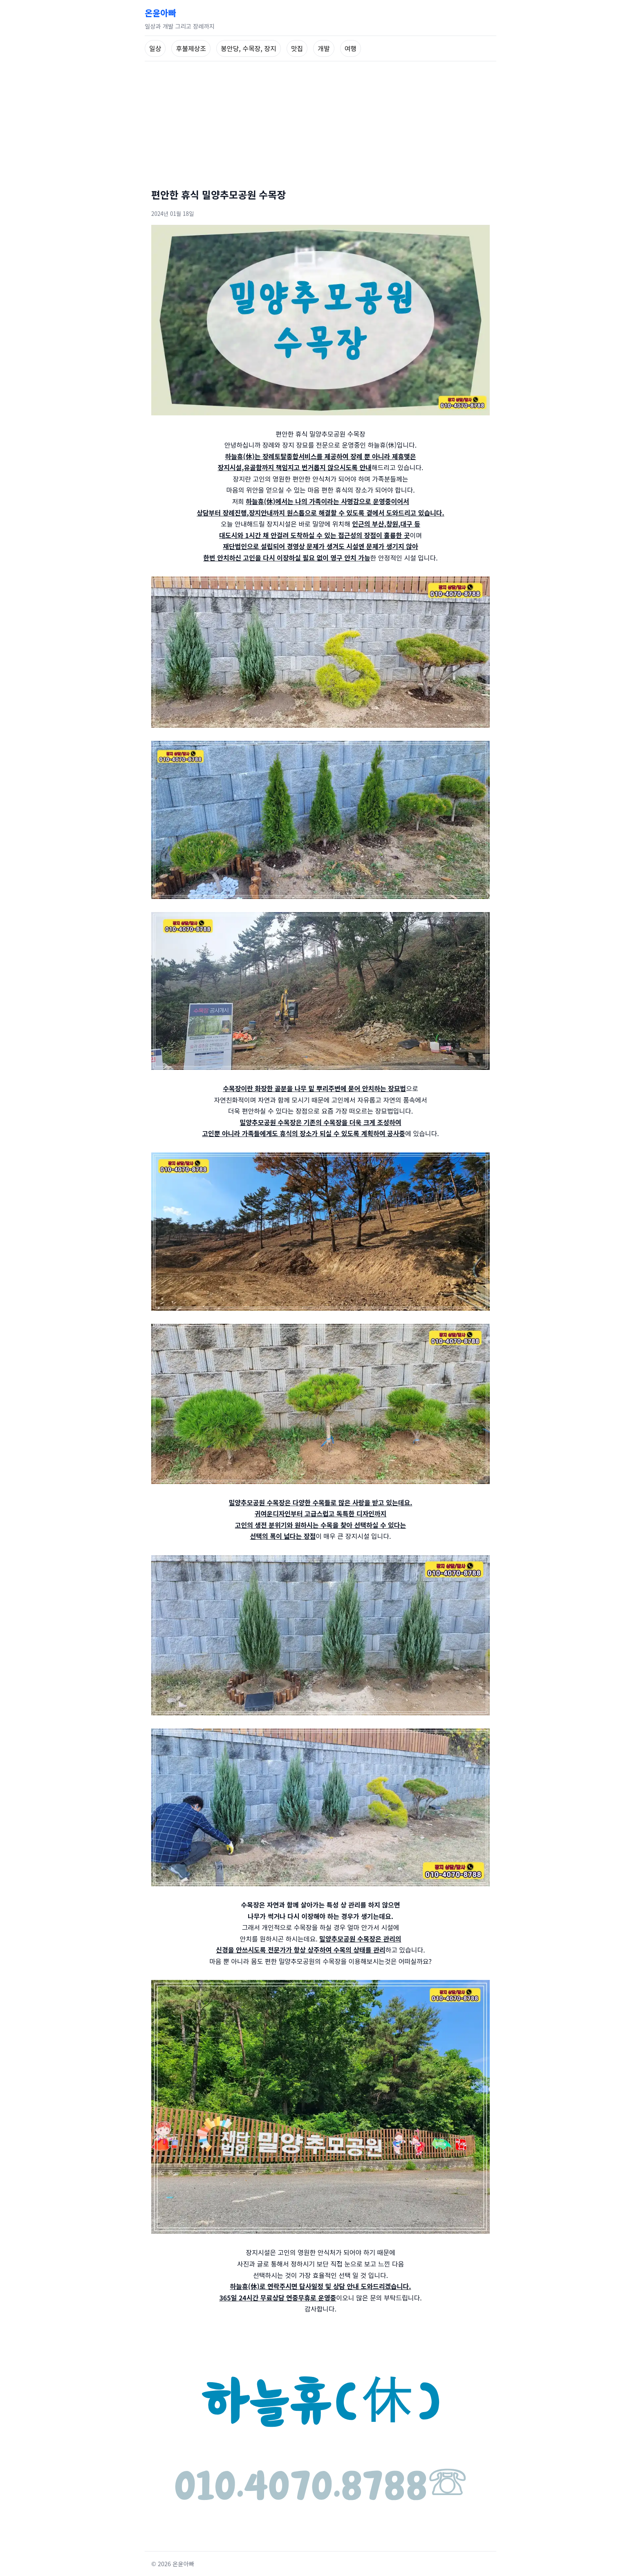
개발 (323, 48)
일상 (155, 48)
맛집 (297, 48)
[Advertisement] (320, 122)
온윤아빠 (160, 13)
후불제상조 (191, 48)
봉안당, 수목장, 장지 (248, 48)
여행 (350, 48)
